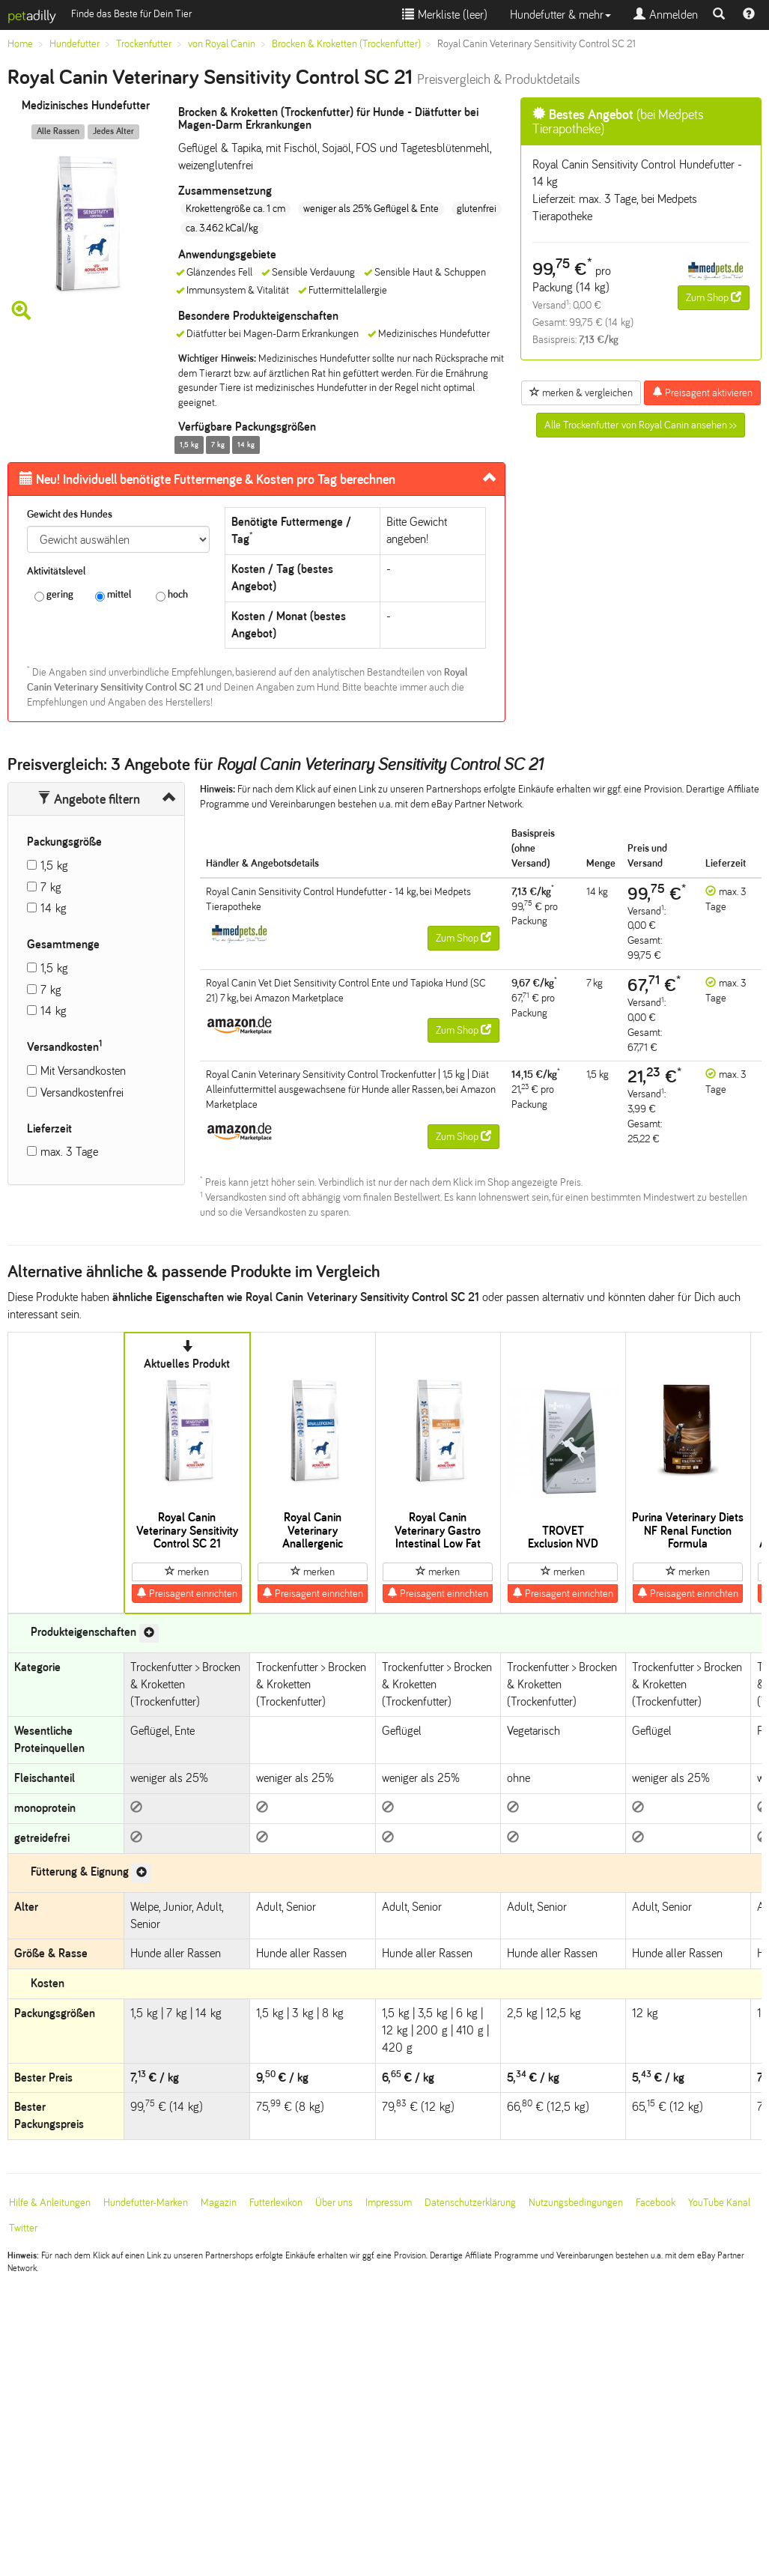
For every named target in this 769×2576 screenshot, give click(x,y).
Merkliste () (444, 14)
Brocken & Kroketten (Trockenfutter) (346, 43)
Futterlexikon (276, 2202)
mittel (113, 595)
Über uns (334, 2202)
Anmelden (665, 14)
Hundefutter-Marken (145, 2202)
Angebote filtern (88, 799)
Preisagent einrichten (186, 1593)
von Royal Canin (221, 43)
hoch (172, 595)
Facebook (655, 2202)
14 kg (53, 908)
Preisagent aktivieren (702, 392)
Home (20, 43)
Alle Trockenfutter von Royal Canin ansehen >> (640, 425)
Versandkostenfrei (82, 1092)
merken (187, 1572)
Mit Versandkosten (83, 1070)
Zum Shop (713, 297)
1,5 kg (54, 865)
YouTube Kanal (719, 2202)
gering (53, 595)
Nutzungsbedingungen (576, 2202)
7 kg (50, 887)
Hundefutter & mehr (560, 14)
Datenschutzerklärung (470, 2202)
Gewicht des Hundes (69, 514)
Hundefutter (74, 43)
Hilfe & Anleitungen (50, 2202)
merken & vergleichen (581, 392)
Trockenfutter (143, 43)
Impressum (388, 2202)
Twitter (23, 2228)
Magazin (219, 2202)
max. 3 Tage (69, 1151)
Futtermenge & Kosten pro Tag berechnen (207, 479)
